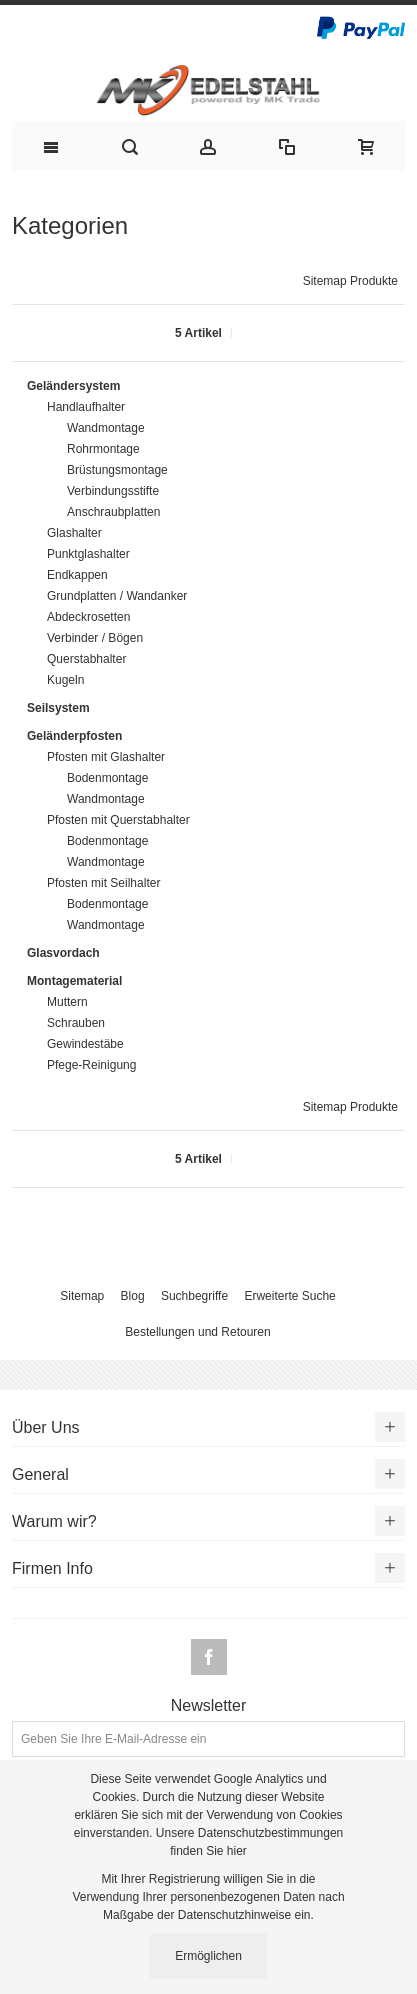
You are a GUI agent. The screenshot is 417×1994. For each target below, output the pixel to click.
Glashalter (74, 533)
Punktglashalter (88, 554)
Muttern (67, 1002)
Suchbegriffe (194, 1296)
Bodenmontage (107, 778)
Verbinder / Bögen (95, 638)
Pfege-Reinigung (91, 1065)
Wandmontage (106, 428)
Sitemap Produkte (350, 281)
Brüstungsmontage (117, 470)
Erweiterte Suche (289, 1296)
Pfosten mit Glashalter (106, 757)
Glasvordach (63, 953)
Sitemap (82, 1296)
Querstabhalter (86, 659)
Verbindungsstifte (113, 491)
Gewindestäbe (85, 1044)
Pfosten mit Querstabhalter (118, 820)
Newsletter (209, 1706)
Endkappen (77, 575)
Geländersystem (73, 386)
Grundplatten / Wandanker (117, 596)
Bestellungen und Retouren (197, 1332)
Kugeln (65, 680)
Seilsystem (58, 708)
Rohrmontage (103, 449)
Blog (133, 1296)
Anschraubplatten (113, 512)
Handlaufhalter (86, 407)
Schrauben (76, 1023)
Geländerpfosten (74, 736)
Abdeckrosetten (88, 617)
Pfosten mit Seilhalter (103, 883)
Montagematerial (74, 981)
